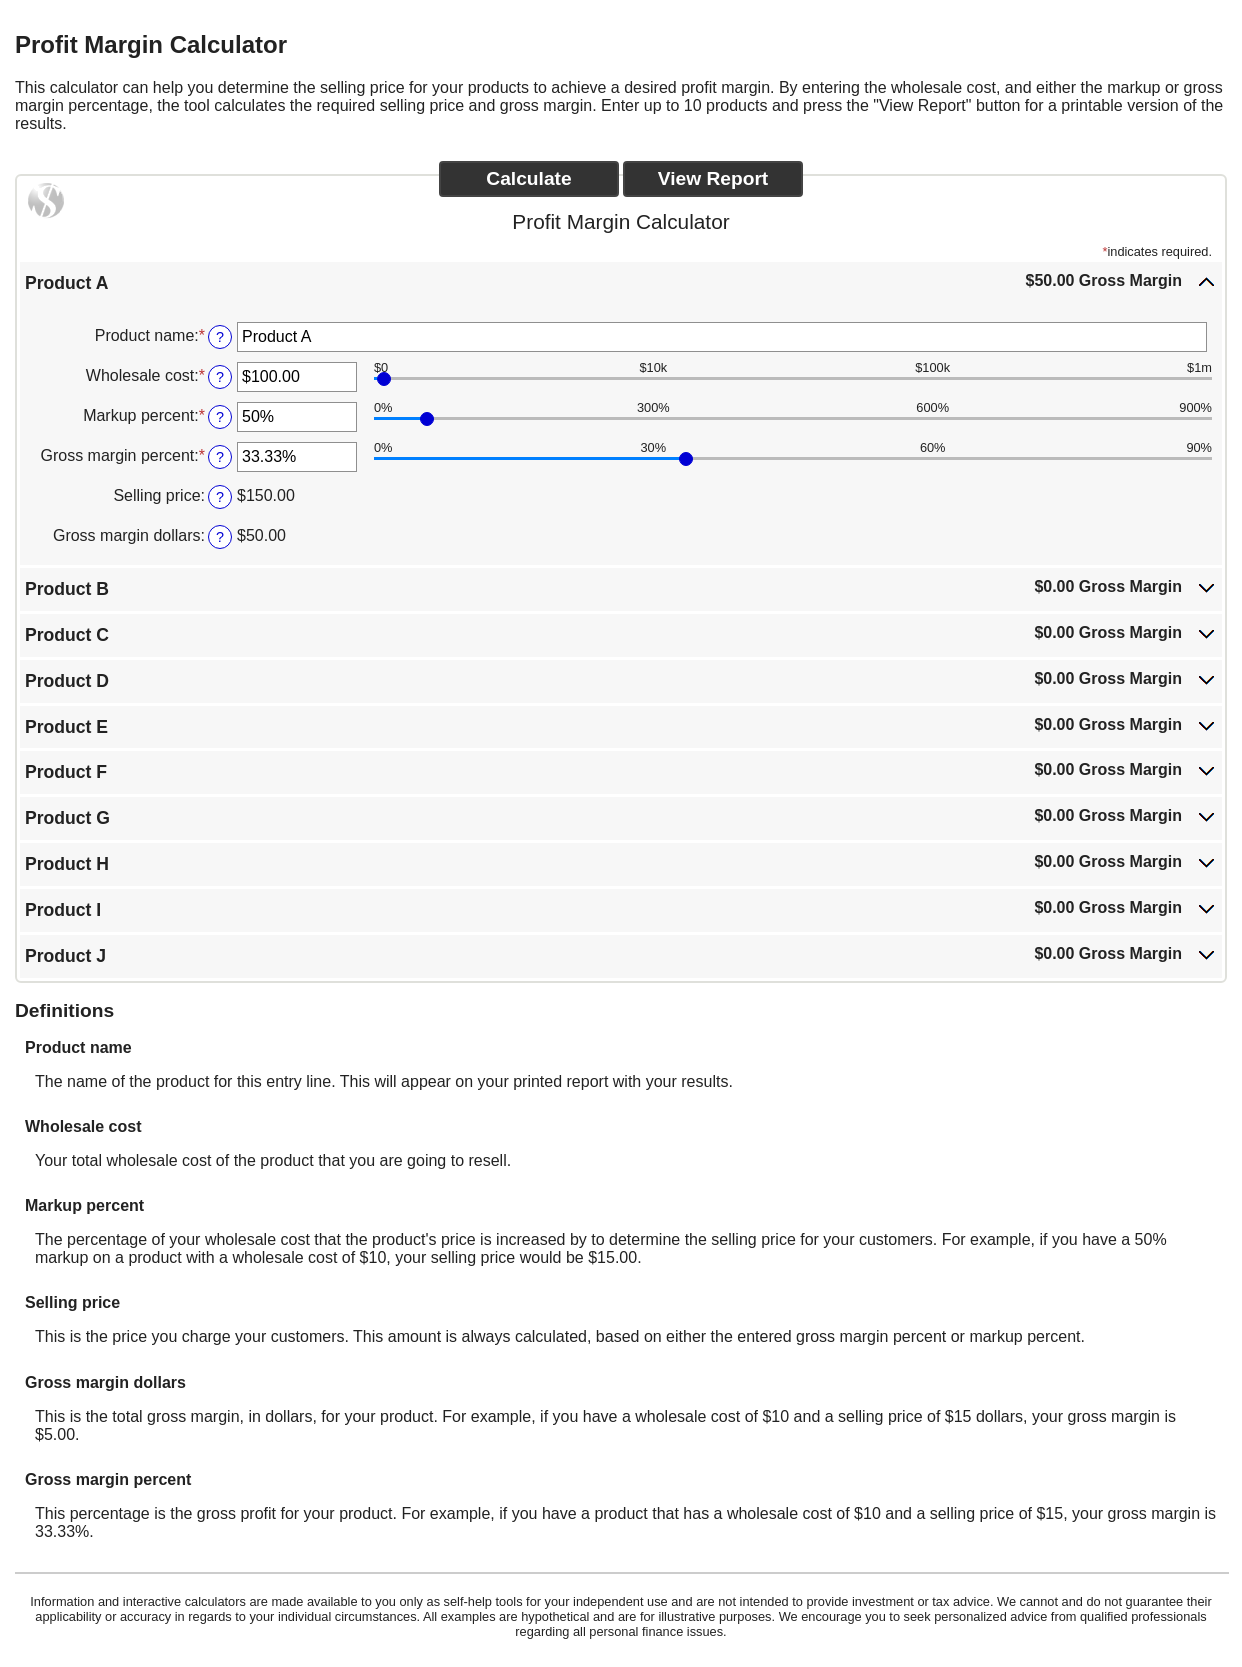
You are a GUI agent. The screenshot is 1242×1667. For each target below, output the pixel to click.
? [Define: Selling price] (220, 497)
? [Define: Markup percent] (220, 417)
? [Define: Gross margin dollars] (220, 537)
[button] (621, 282)
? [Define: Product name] (220, 337)
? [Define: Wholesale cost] (220, 377)
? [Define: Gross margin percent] (220, 457)
